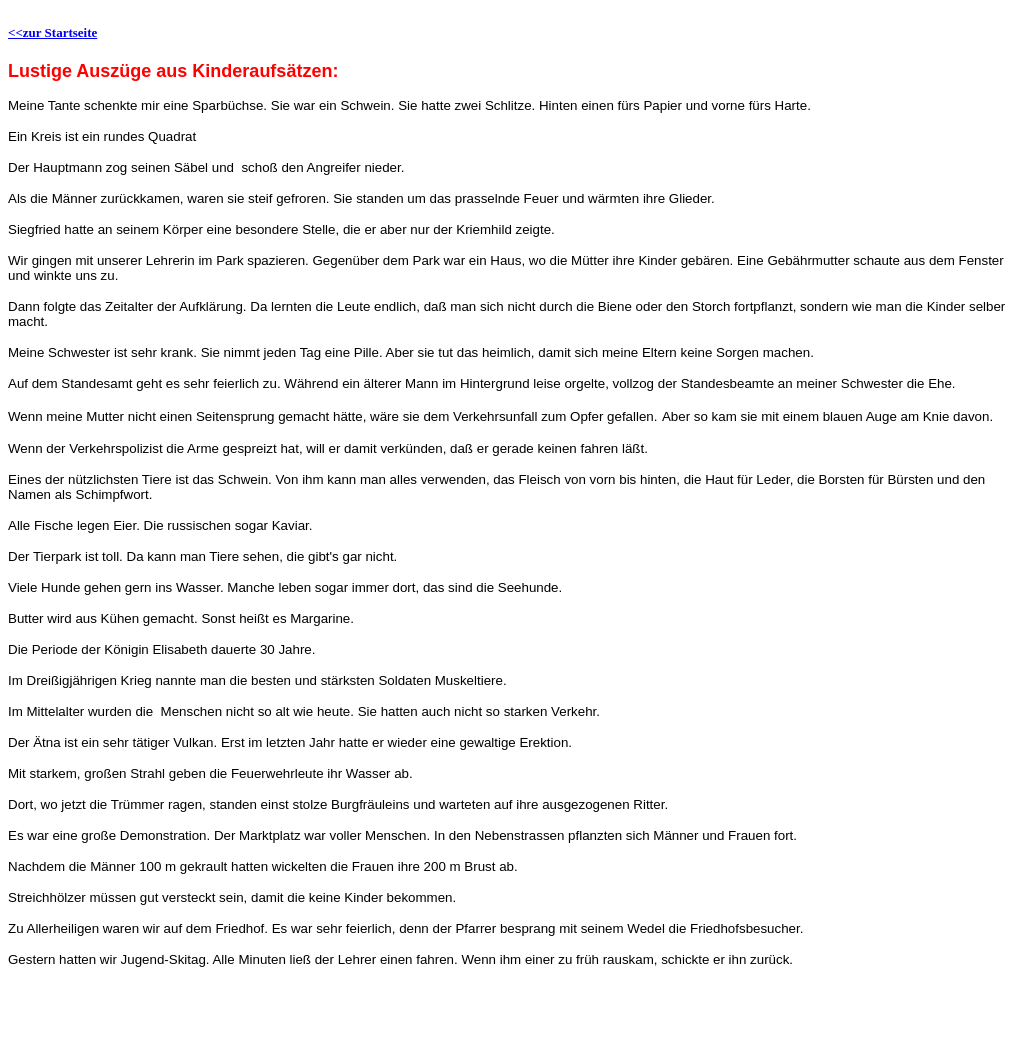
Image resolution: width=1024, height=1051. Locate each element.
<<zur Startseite (52, 32)
